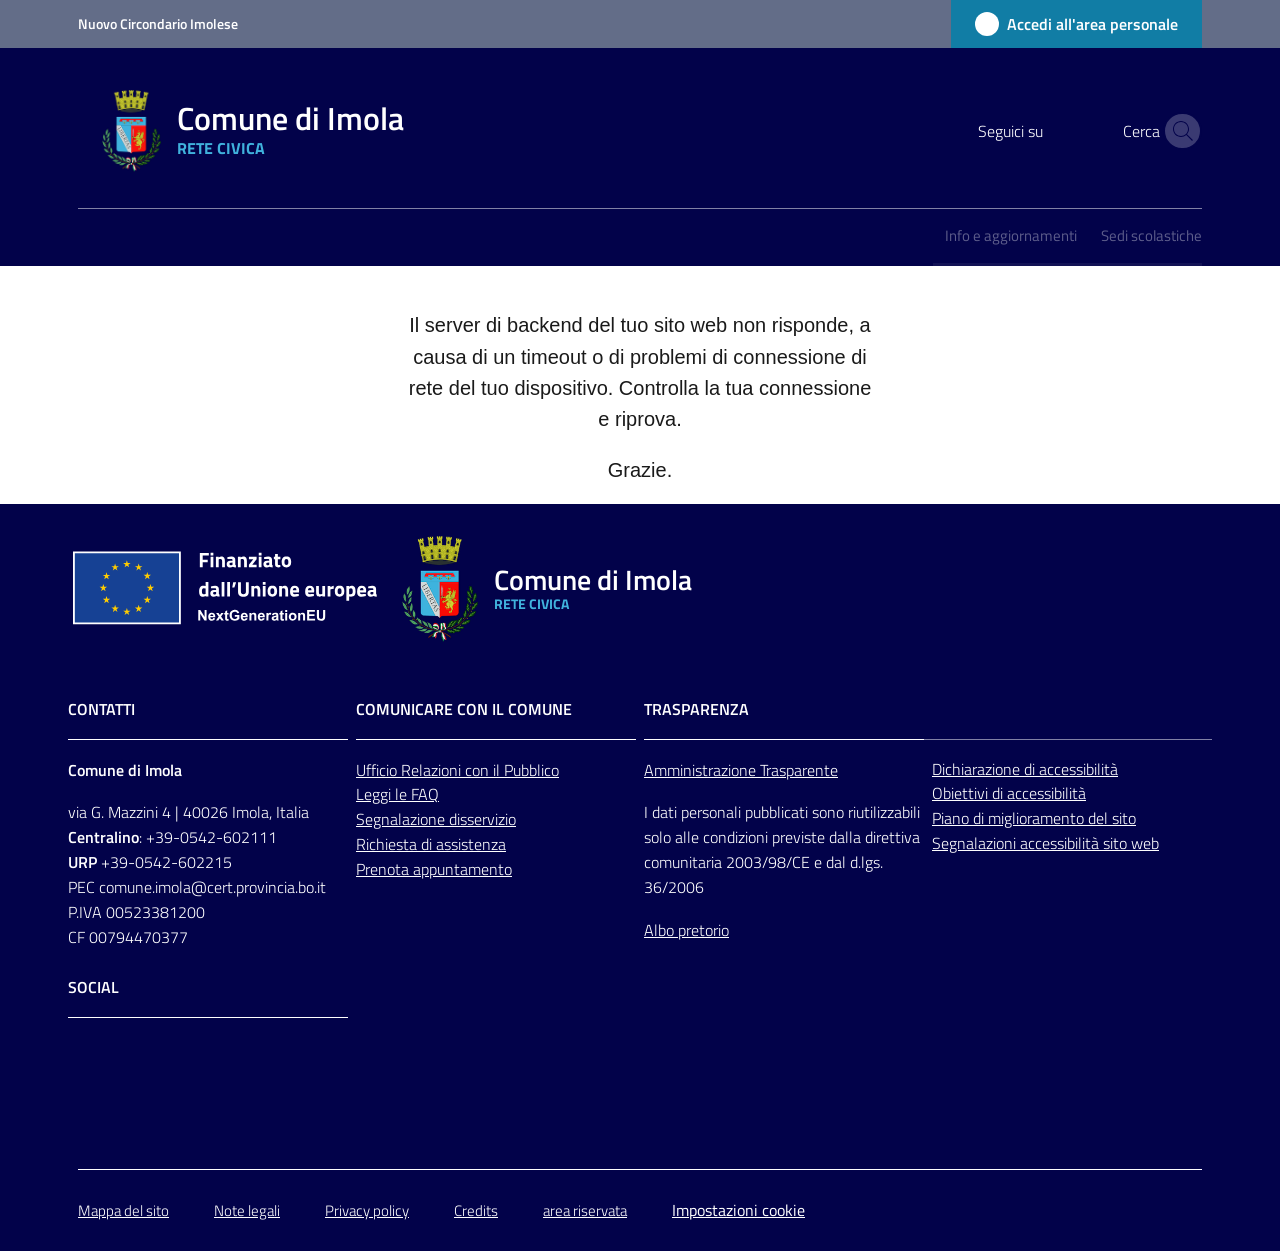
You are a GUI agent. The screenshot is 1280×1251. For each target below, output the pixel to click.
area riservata (585, 1210)
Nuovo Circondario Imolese (158, 23)
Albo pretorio (686, 930)
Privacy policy (367, 1210)
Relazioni (433, 770)
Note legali (247, 1210)
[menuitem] (1011, 237)
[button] (1178, 131)
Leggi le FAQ (397, 794)
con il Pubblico (512, 770)
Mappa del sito (123, 1210)
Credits (476, 1210)
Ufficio (378, 770)
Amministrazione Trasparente (741, 770)
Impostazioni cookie (738, 1210)
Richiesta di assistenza (431, 844)
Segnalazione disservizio (436, 819)
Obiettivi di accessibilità (1009, 793)
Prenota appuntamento (434, 869)
